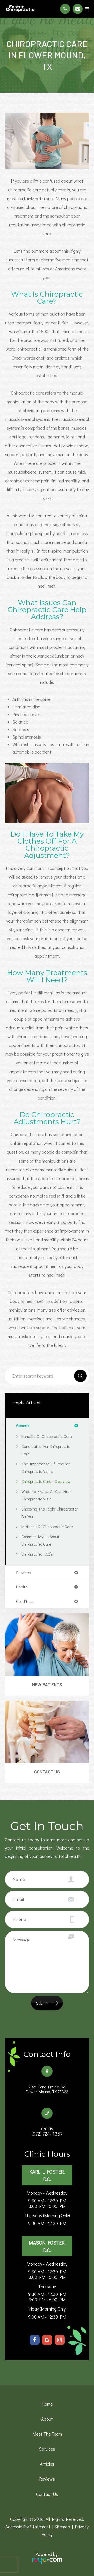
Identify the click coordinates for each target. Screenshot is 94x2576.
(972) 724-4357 (47, 2133)
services (23, 1573)
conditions (25, 1601)
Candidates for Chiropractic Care (45, 1450)
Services (47, 2449)
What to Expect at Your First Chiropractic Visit (46, 1495)
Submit (42, 2003)
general (22, 1426)
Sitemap (62, 2527)
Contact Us (47, 1771)
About (47, 2419)
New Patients (47, 1684)
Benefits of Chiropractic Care (46, 1436)
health (21, 1587)
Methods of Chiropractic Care (47, 1526)
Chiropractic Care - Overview (46, 1481)
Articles (47, 2464)
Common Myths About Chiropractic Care (40, 1540)
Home (47, 2404)
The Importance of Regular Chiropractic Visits (45, 1467)
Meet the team (47, 2434)
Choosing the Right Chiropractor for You (49, 1512)
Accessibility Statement (27, 2527)
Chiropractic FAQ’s (37, 1554)
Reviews (47, 2479)
